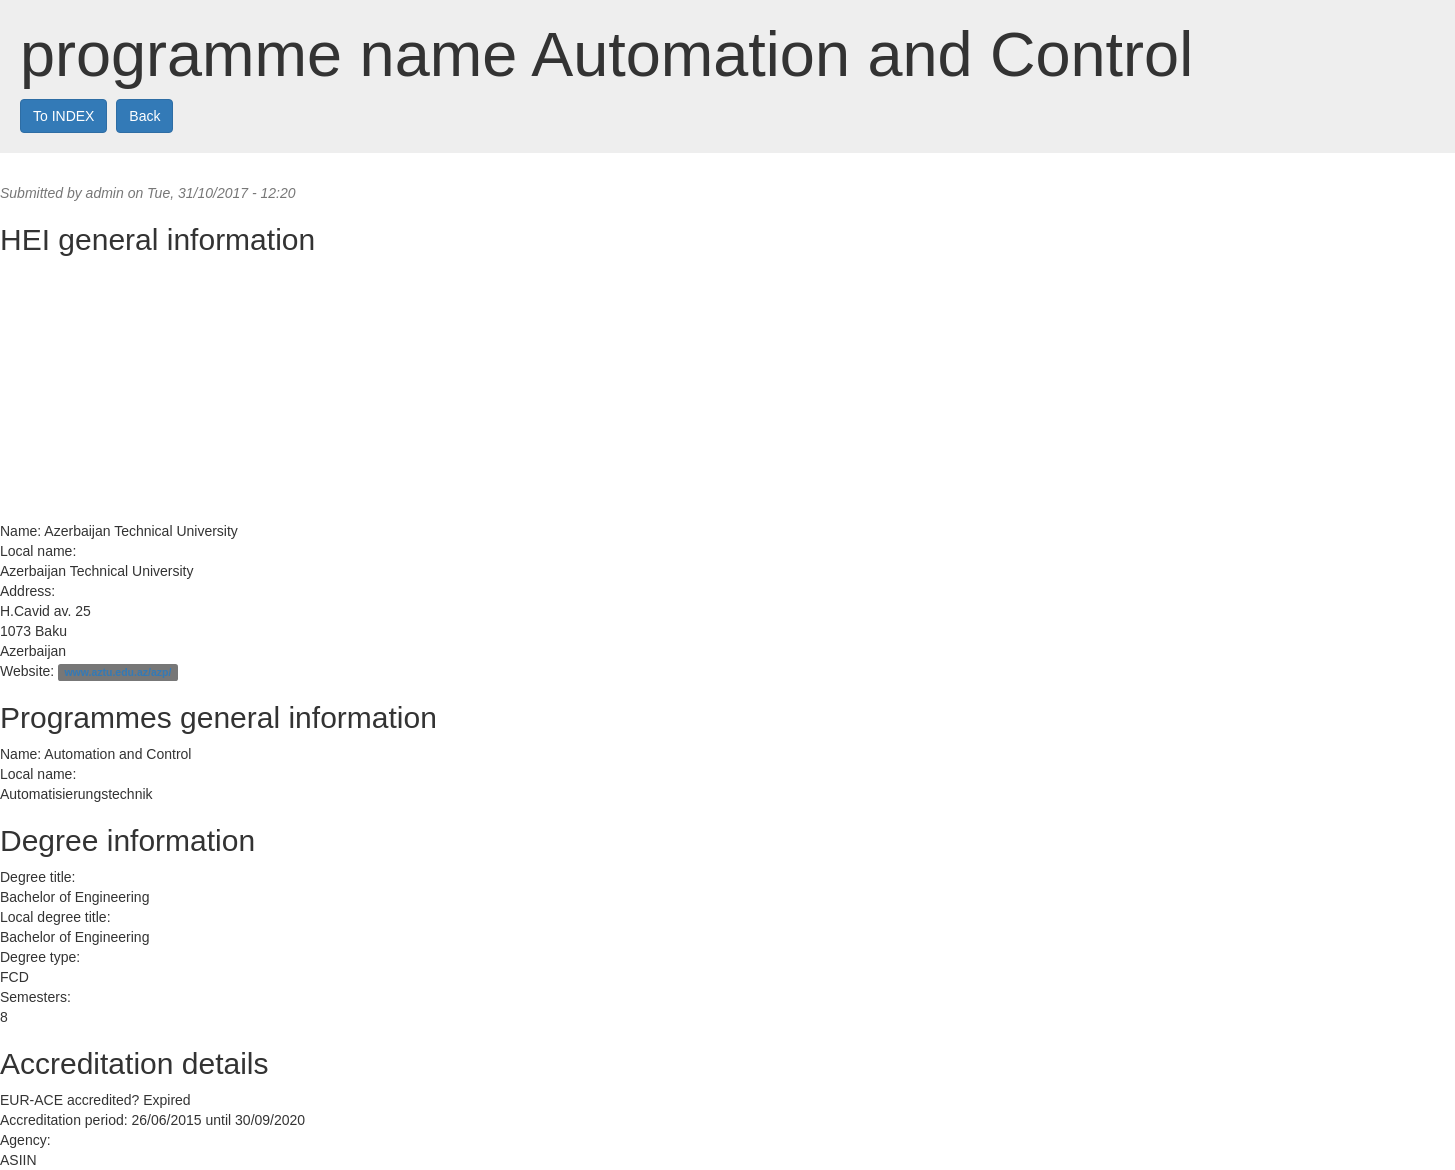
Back (144, 116)
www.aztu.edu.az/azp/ (117, 672)
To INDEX (63, 116)
